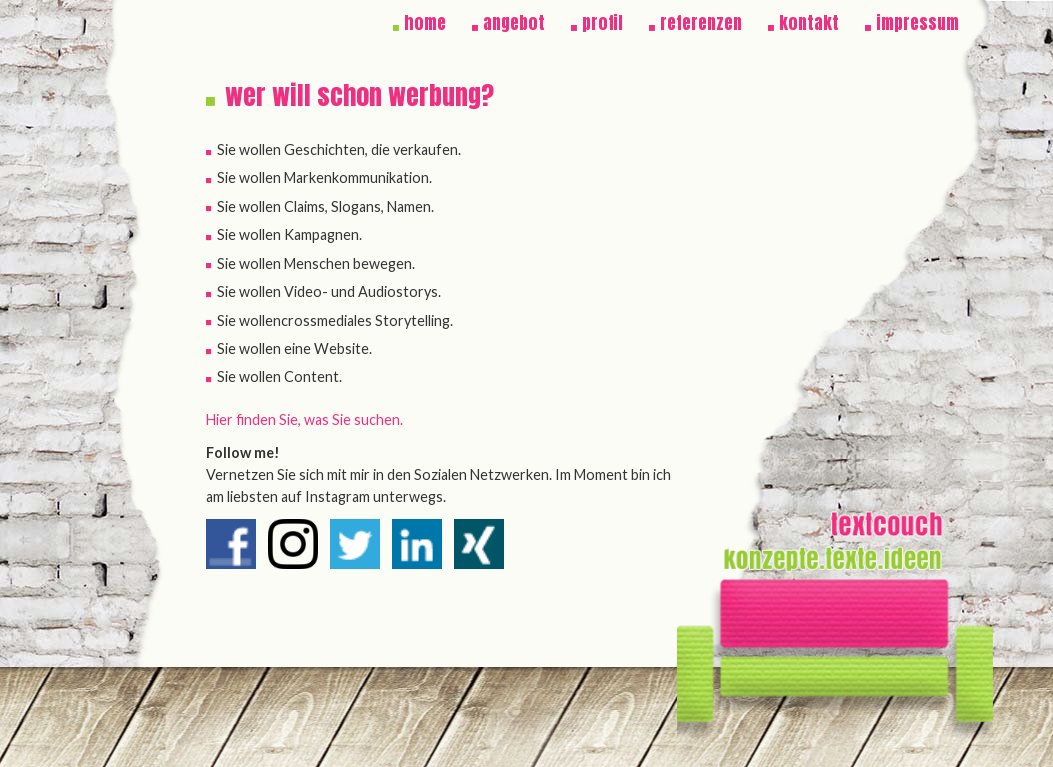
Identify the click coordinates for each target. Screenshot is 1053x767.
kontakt (809, 23)
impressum (917, 23)
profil (602, 23)
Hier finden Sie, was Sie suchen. (304, 419)
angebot (514, 23)
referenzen (701, 23)
